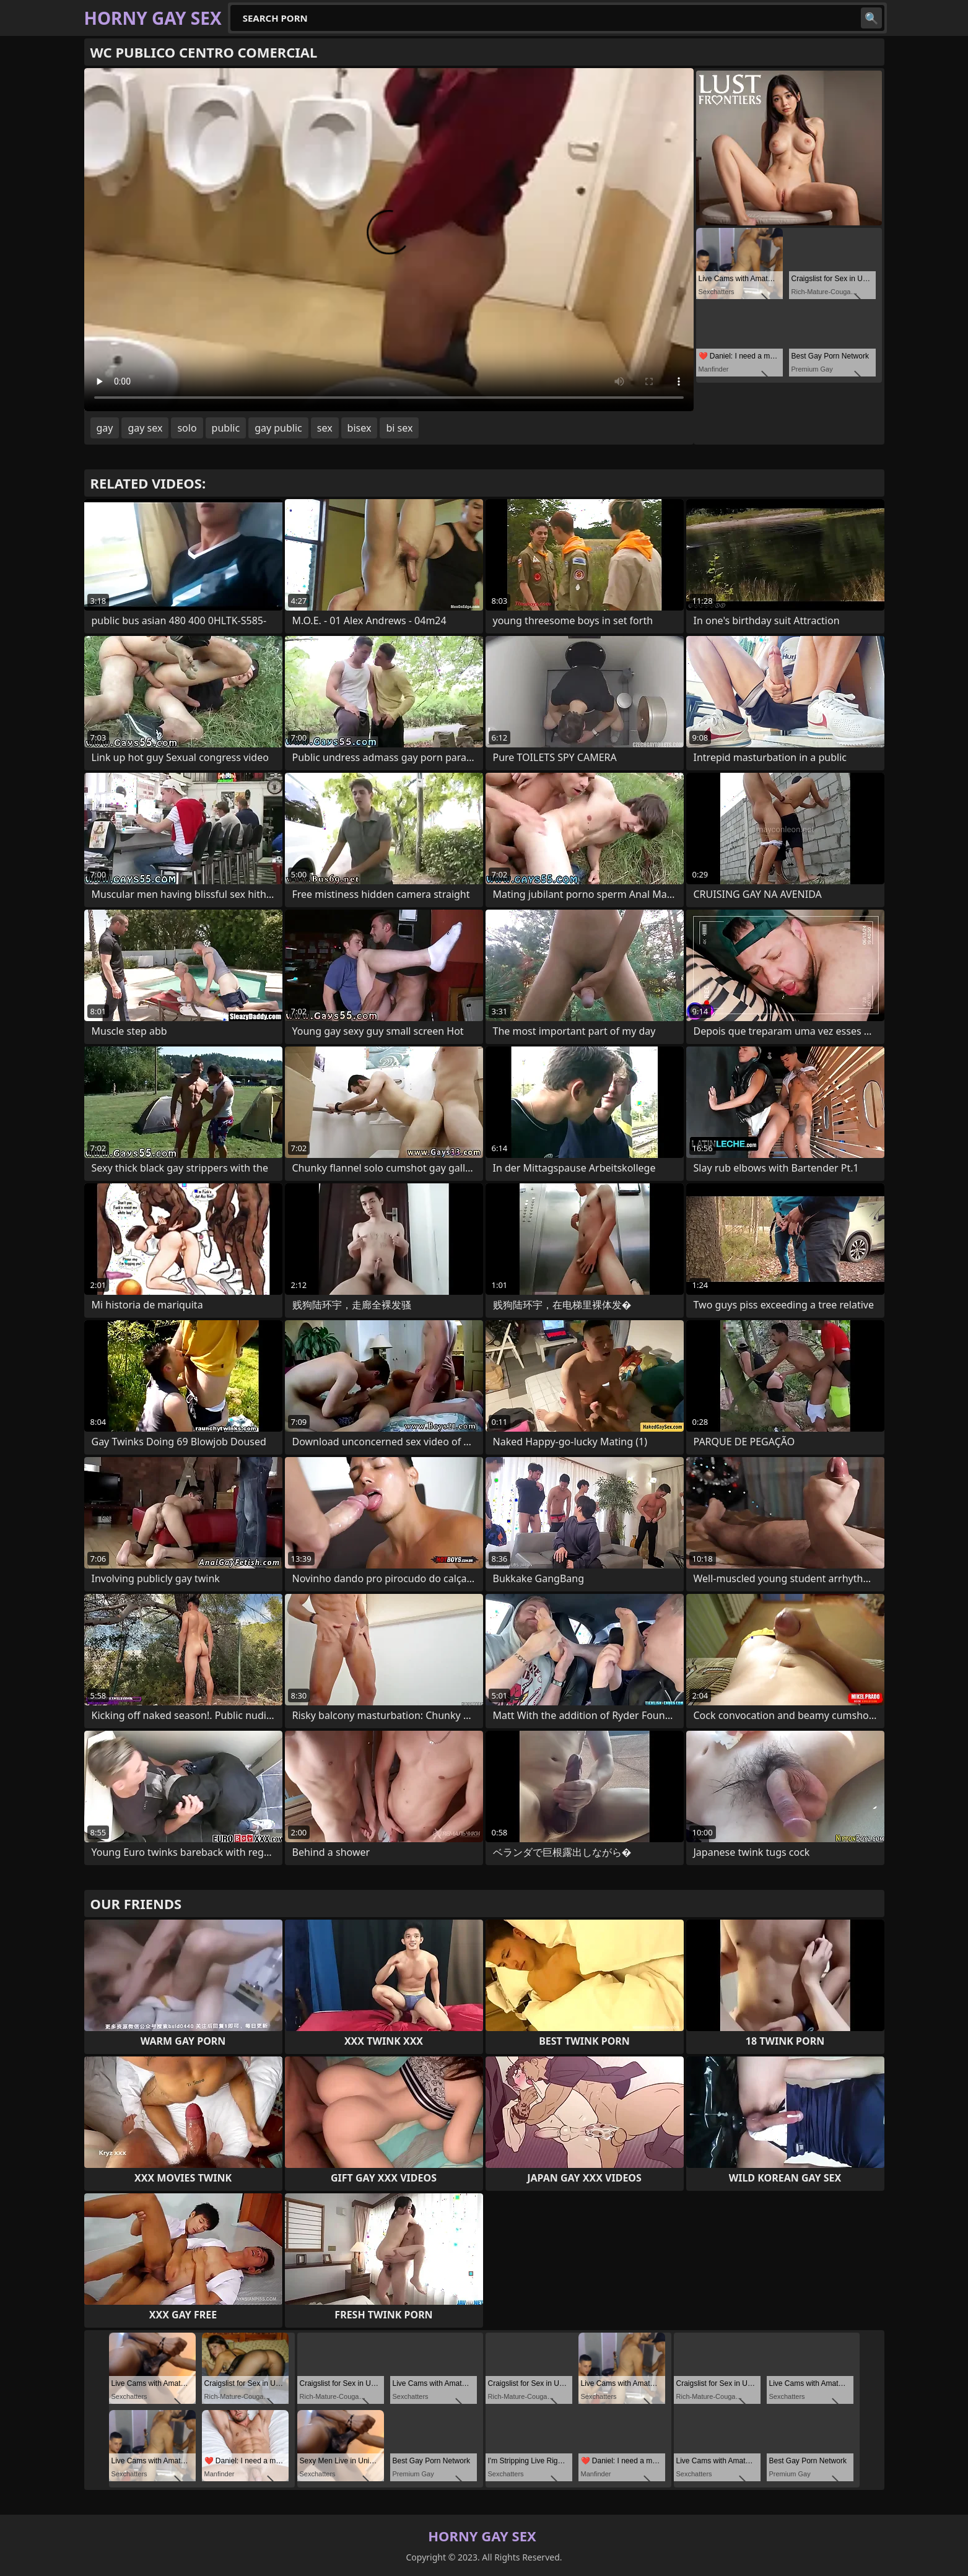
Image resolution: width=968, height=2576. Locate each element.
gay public (278, 428)
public (226, 428)
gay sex (145, 428)
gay (105, 428)
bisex (359, 428)
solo (186, 428)
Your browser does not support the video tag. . (389, 239)
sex (325, 428)
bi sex (399, 428)
